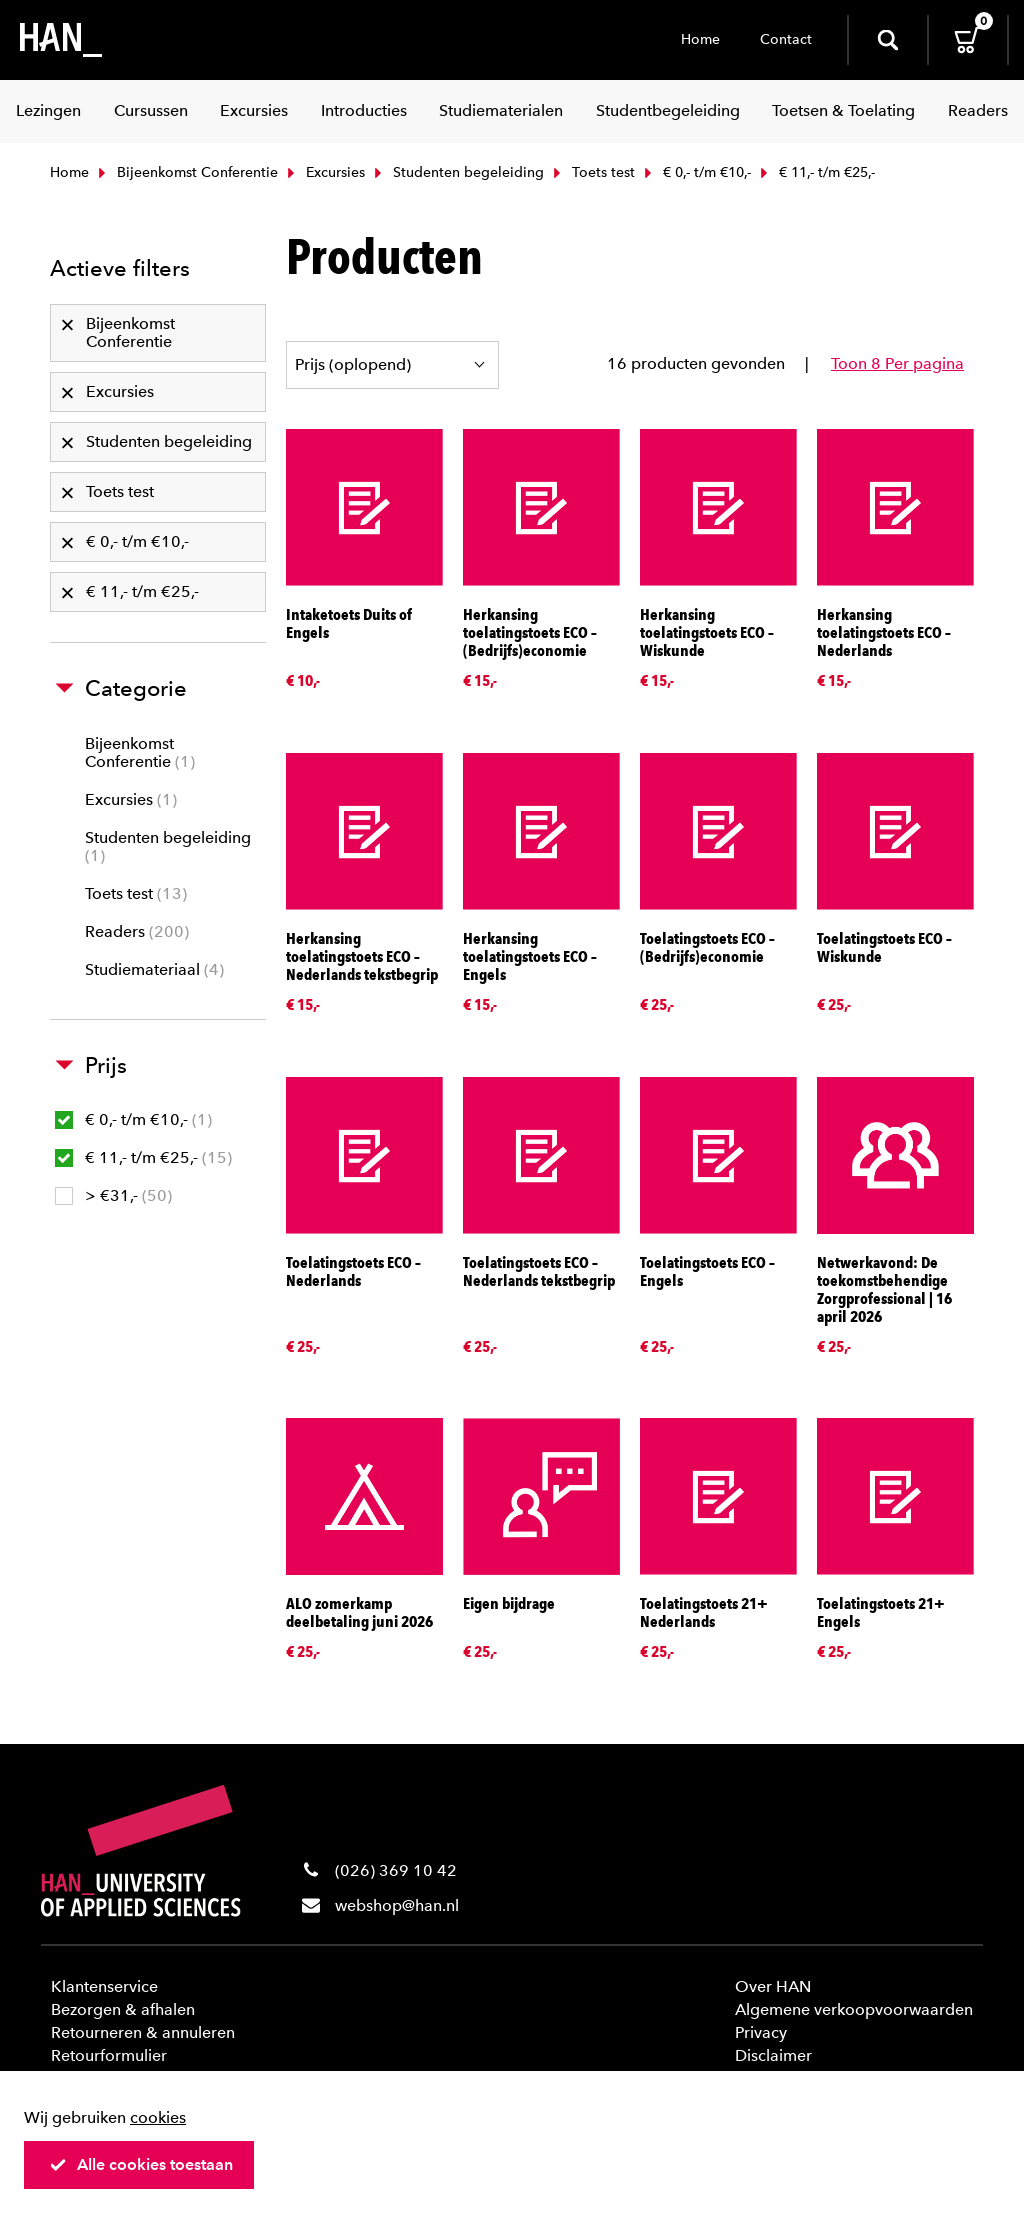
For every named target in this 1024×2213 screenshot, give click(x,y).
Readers (137, 931)
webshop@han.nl (397, 1905)
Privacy (761, 2032)
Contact (786, 39)
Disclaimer (773, 2055)
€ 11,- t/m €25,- (143, 1157)
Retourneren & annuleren (143, 2032)
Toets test (592, 172)
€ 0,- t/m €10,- (695, 172)
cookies (158, 2117)
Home (700, 39)
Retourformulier (109, 2055)
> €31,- (113, 1195)
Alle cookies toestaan (141, 2164)
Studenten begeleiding (457, 172)
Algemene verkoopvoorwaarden (854, 2009)
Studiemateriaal (154, 969)
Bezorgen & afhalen (123, 2009)
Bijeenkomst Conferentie (186, 172)
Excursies (324, 172)
